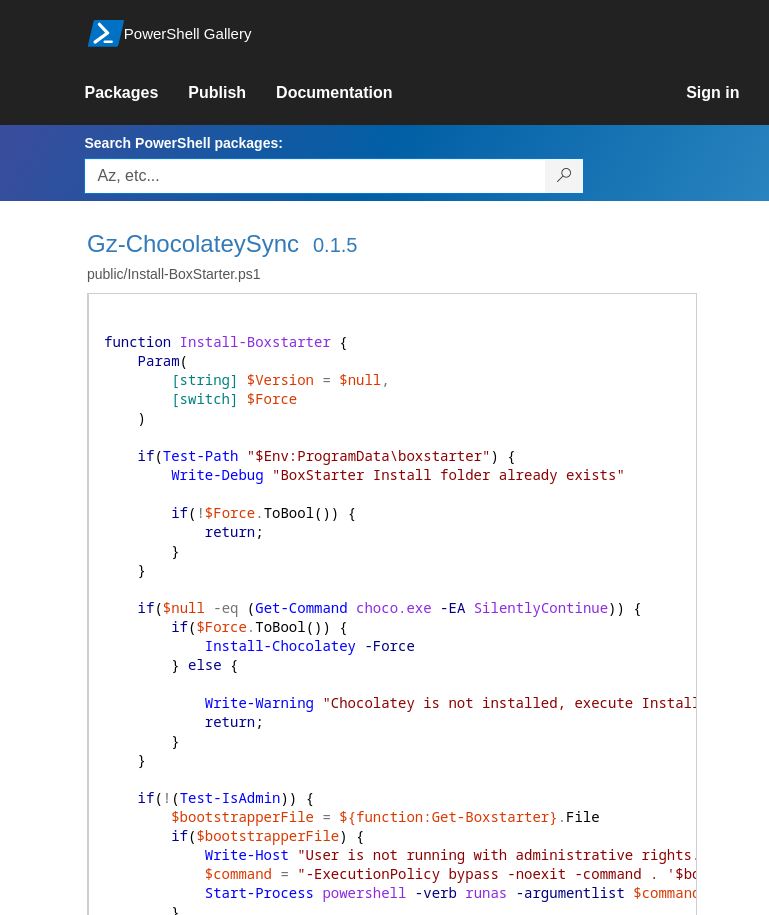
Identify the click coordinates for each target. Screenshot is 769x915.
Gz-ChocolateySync (193, 243)
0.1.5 (335, 245)
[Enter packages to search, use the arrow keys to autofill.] (315, 176)
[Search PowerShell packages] (564, 176)
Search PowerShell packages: (183, 143)
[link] (136, 93)
